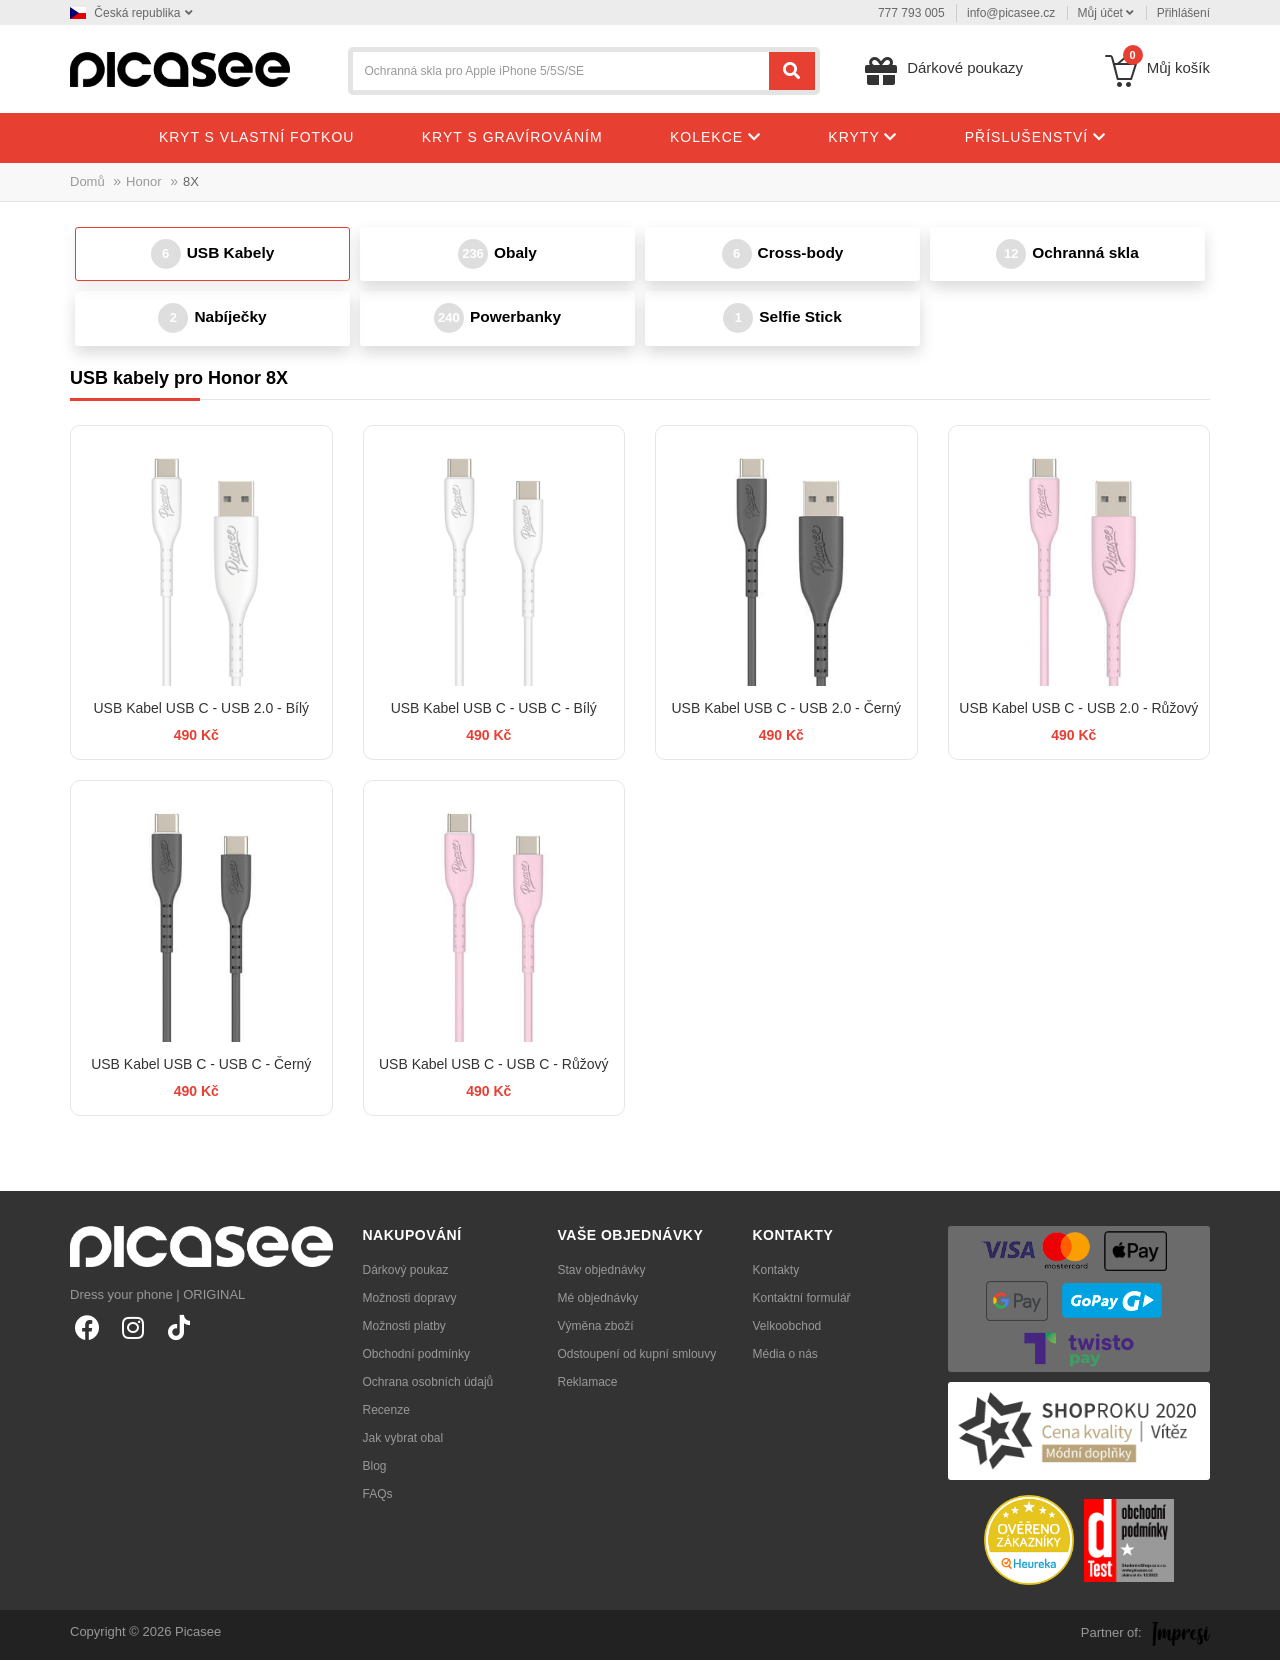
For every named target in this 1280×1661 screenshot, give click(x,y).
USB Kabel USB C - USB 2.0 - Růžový (1078, 709)
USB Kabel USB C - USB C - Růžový (494, 1065)
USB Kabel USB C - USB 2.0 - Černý (786, 709)
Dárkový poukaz (406, 1271)
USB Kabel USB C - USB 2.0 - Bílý (201, 709)
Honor (143, 181)
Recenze (386, 1411)
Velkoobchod (787, 1327)
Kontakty (776, 1271)
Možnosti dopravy (410, 1299)
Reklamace (588, 1383)
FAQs (378, 1495)
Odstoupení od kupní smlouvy (637, 1355)
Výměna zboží (596, 1327)
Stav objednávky (602, 1271)
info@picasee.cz (1011, 13)
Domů (87, 181)
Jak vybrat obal (403, 1439)
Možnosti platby (404, 1327)
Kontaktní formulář (802, 1299)
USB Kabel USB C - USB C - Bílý (494, 709)
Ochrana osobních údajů (428, 1383)
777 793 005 (911, 13)
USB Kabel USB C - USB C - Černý (201, 1065)
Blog (375, 1467)
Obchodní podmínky (416, 1355)
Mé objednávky (598, 1299)
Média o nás (785, 1355)
